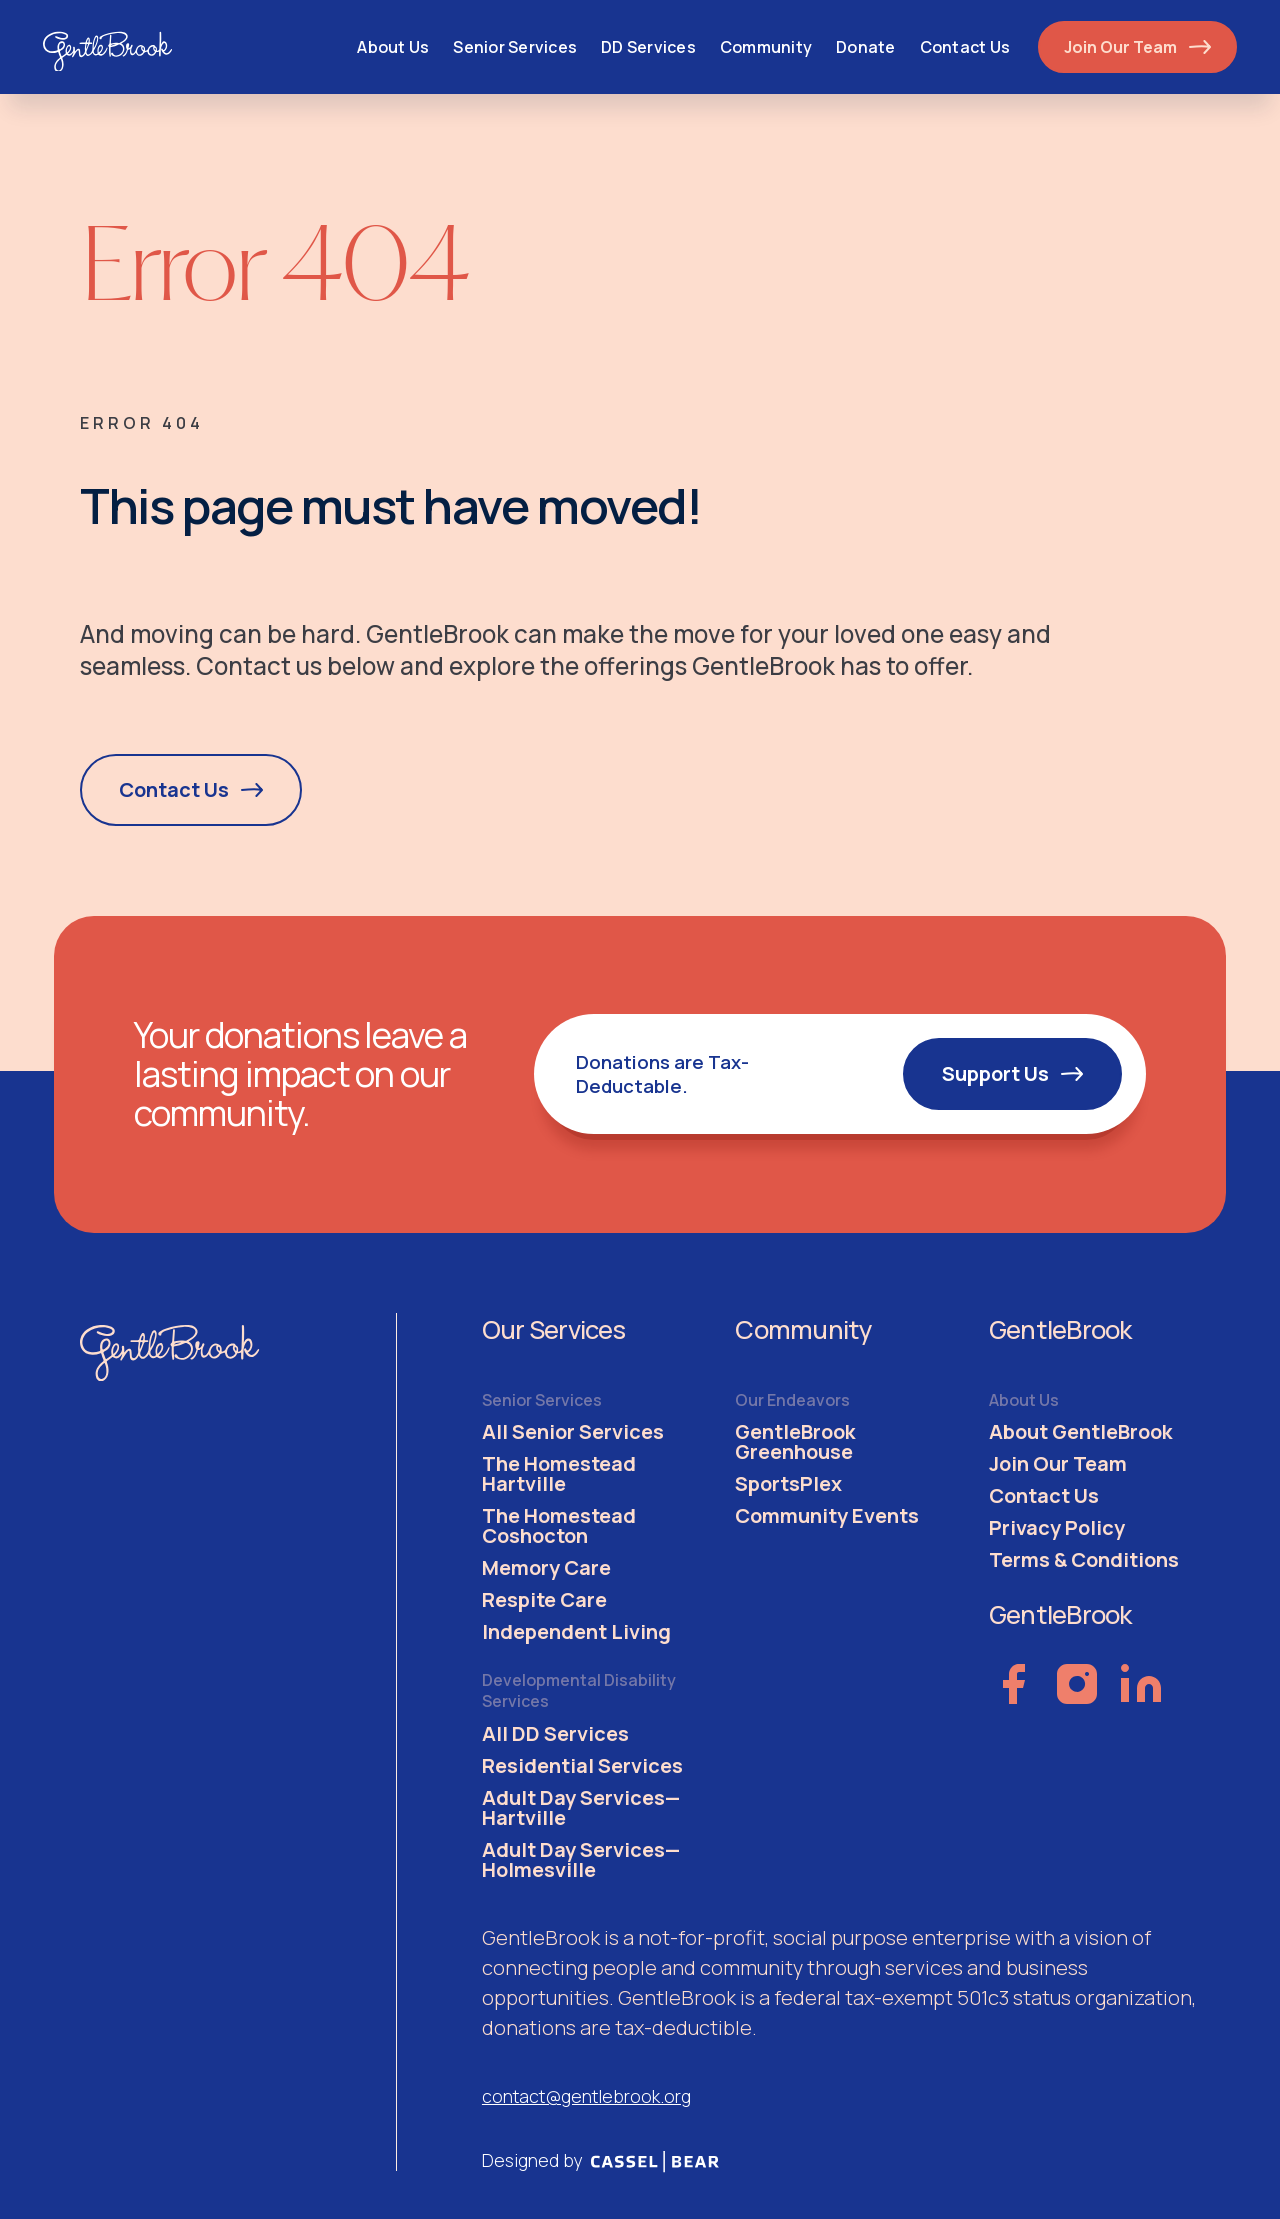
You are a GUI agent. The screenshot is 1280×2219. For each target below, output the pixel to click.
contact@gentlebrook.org (586, 2096)
